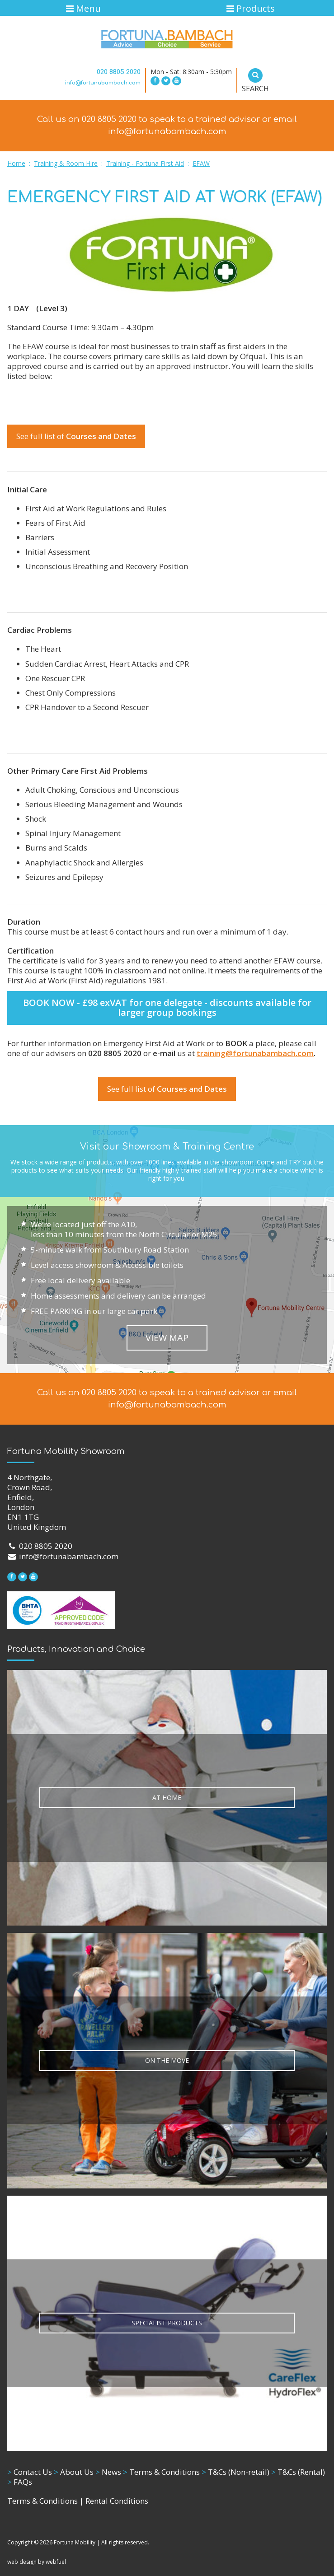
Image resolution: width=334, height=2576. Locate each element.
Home (16, 163)
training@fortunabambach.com (255, 1053)
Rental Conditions (116, 2501)
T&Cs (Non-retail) (235, 2472)
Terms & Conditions (161, 2472)
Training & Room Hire (66, 163)
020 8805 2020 (119, 72)
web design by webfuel (36, 2562)
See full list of (76, 436)
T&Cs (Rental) (298, 2472)
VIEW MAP (167, 1338)
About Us (74, 2472)
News (108, 2472)
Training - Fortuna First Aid (145, 163)
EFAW (201, 163)
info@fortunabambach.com (103, 83)
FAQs (19, 2482)
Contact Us (29, 2472)
